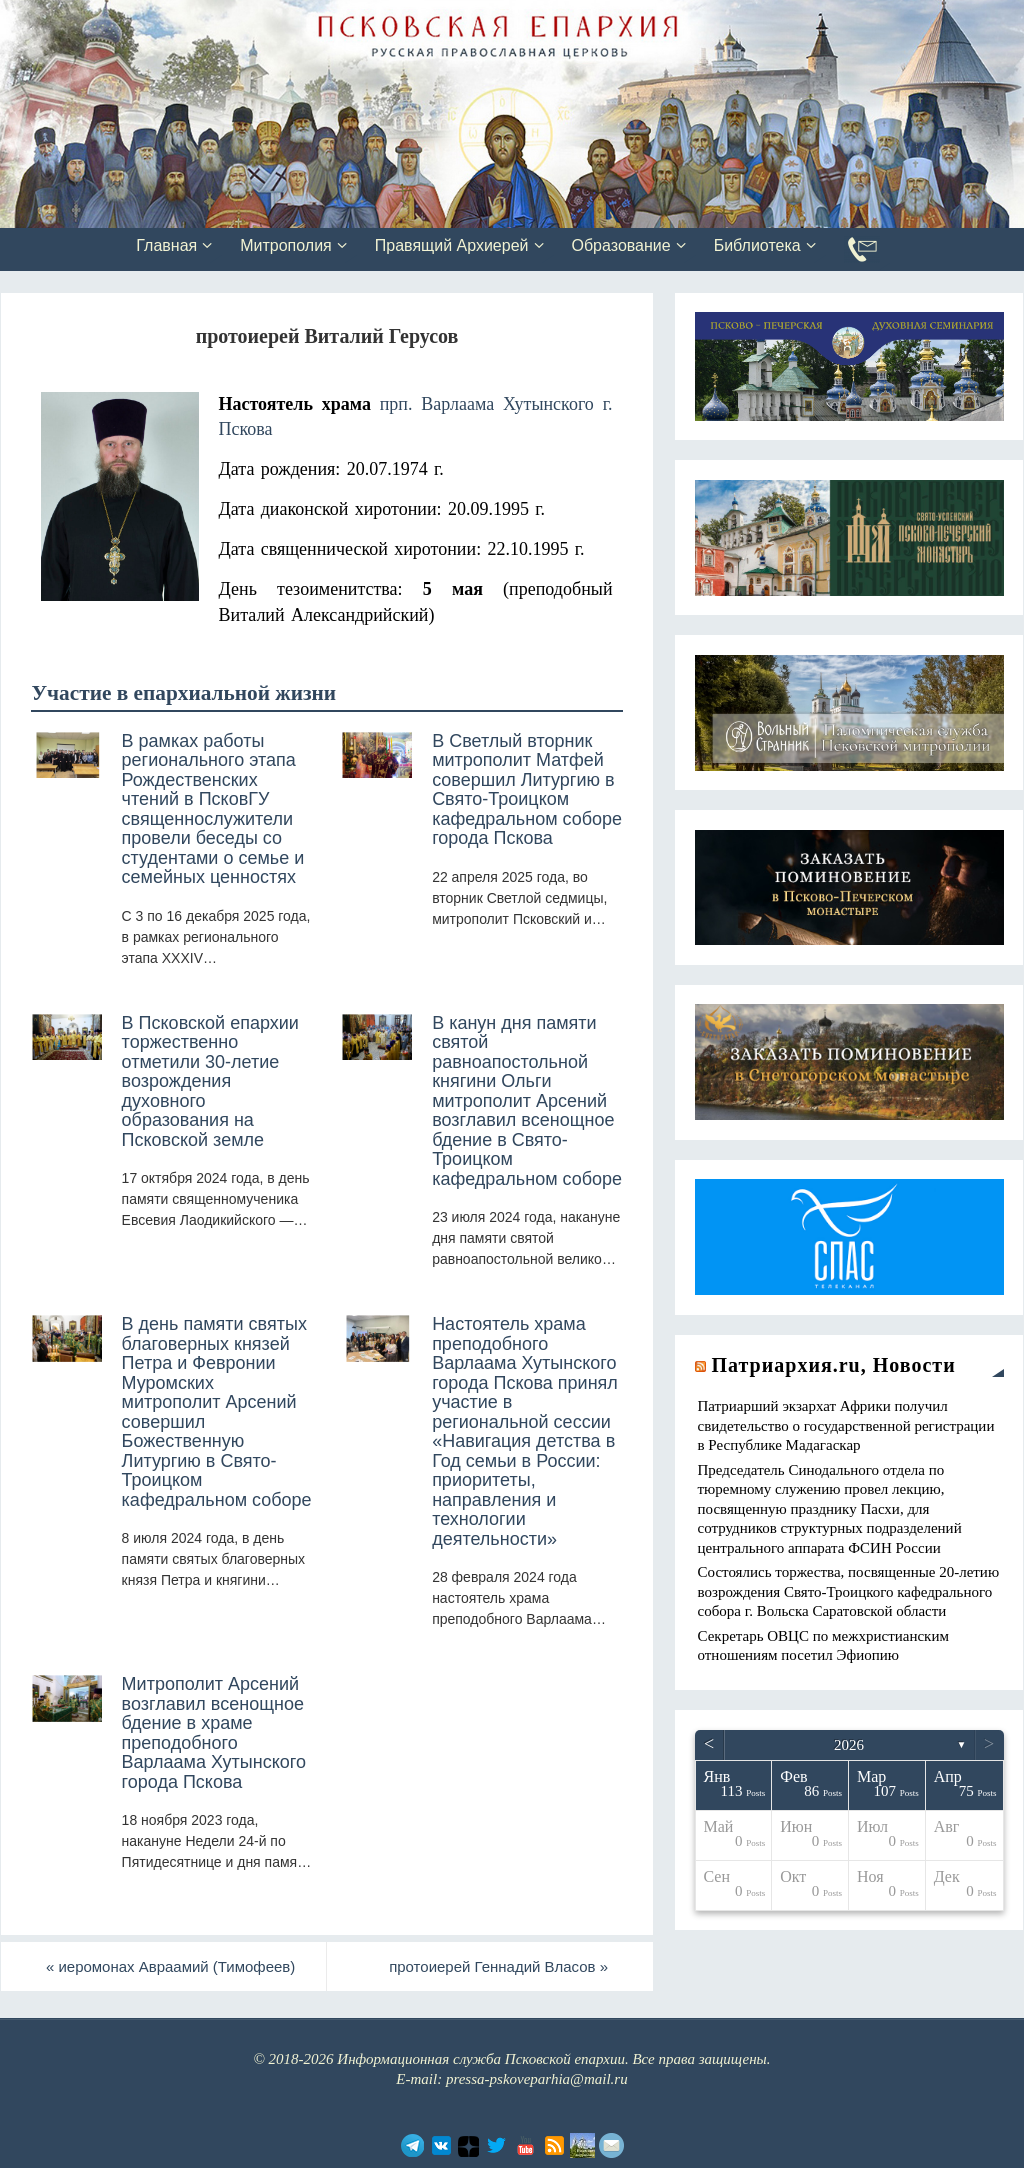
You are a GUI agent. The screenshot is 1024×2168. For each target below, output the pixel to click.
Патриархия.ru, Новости (834, 1365)
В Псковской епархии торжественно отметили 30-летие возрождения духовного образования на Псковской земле (210, 1081)
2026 (849, 1745)
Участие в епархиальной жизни (183, 693)
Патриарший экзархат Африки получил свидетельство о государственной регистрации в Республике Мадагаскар (846, 1425)
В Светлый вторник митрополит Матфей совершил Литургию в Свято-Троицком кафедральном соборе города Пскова (527, 790)
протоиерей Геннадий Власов (498, 1966)
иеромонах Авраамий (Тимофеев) (171, 1966)
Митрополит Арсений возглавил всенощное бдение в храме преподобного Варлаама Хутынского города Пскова (214, 1733)
